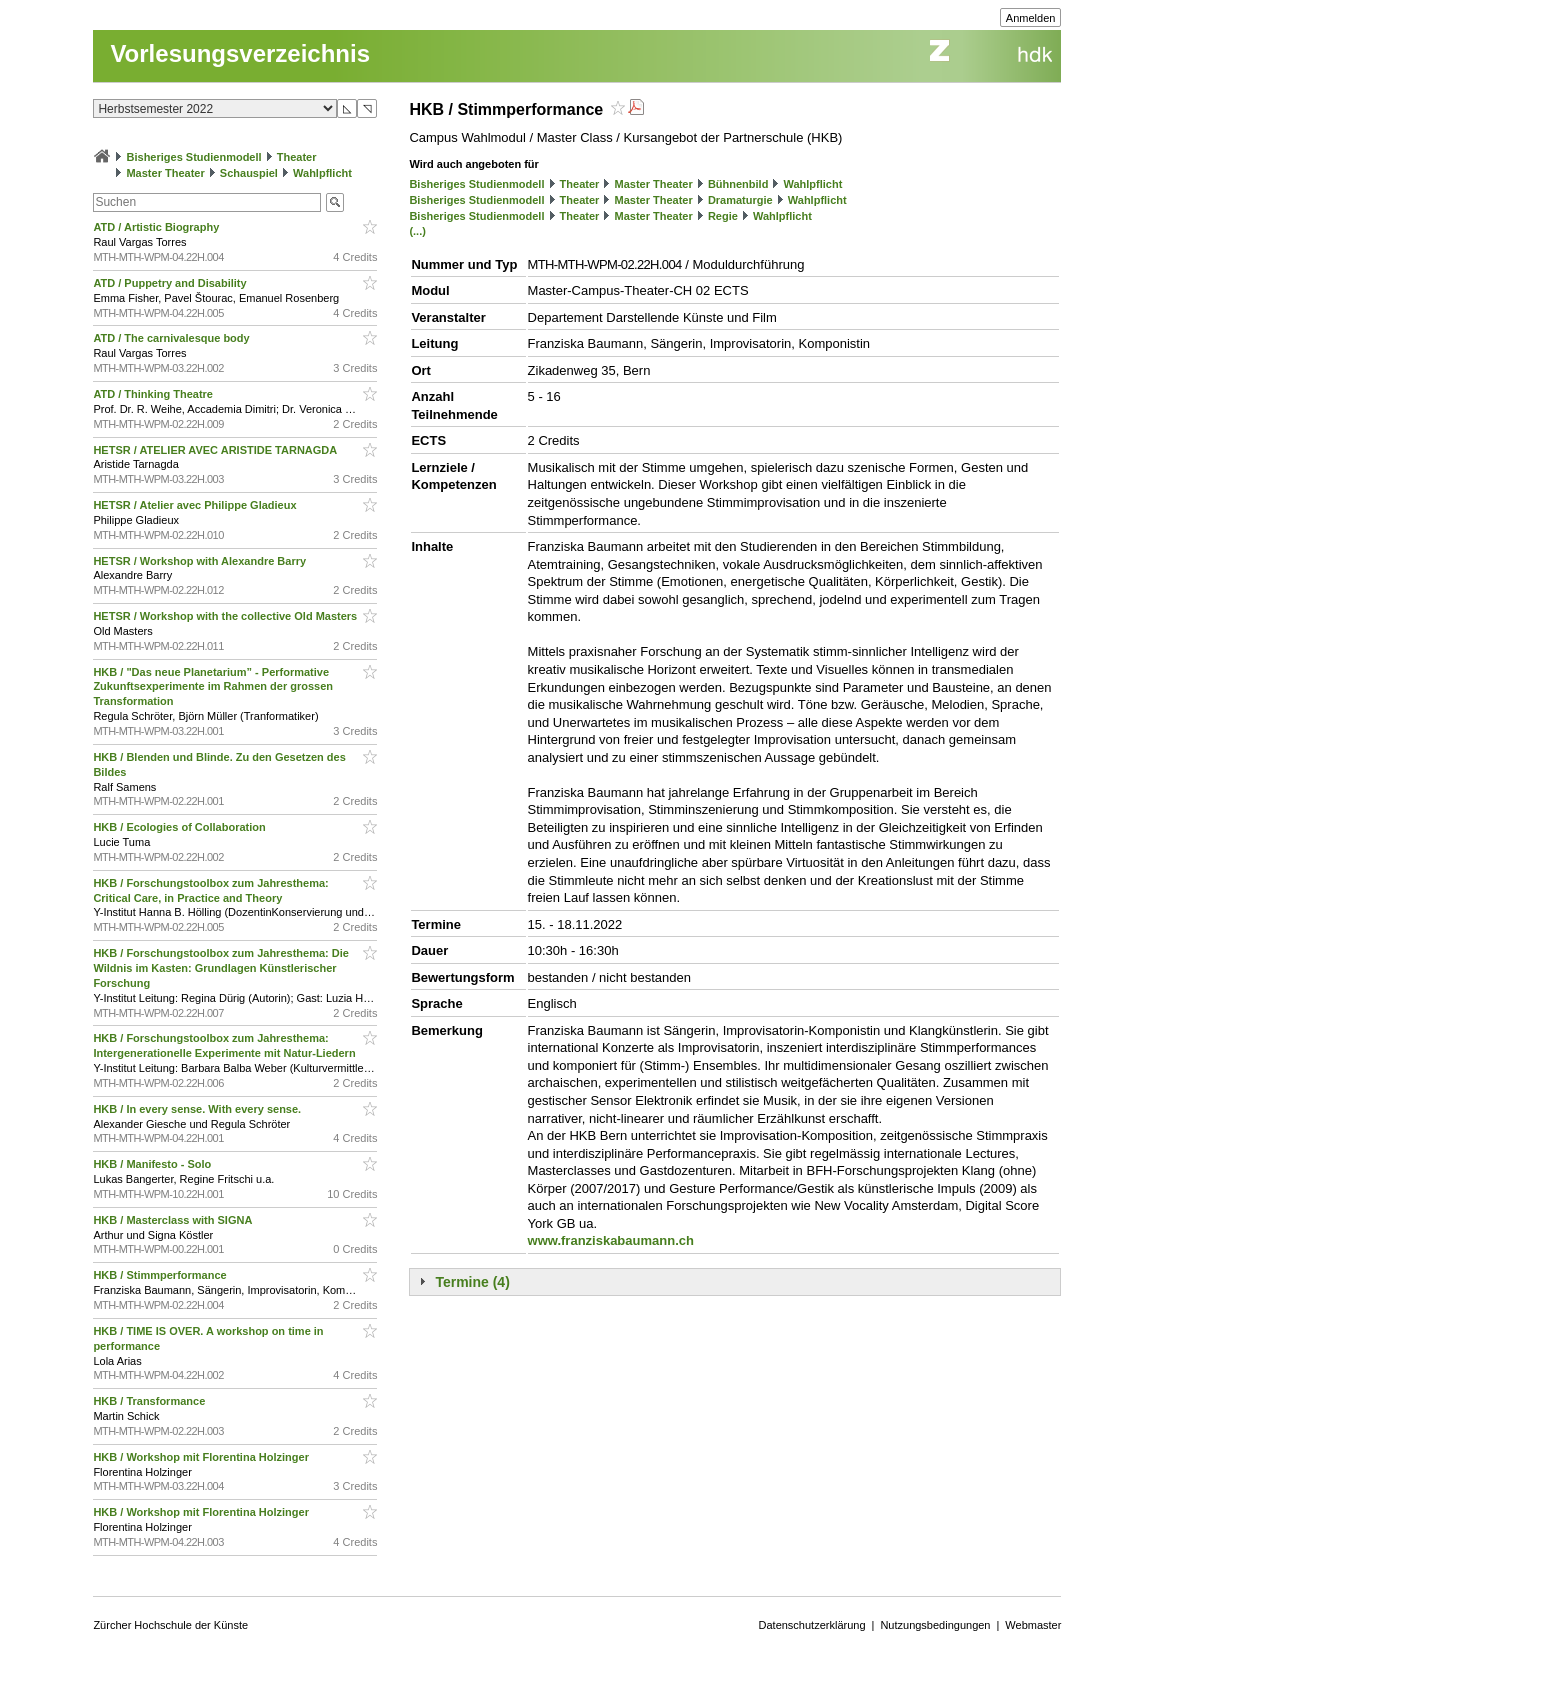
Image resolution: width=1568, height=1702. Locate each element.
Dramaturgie (740, 200)
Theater (297, 157)
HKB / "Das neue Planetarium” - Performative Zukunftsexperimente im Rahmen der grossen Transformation (213, 687)
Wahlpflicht (322, 173)
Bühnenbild (738, 184)
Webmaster (1033, 1625)
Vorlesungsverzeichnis (240, 53)
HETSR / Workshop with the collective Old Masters (226, 616)
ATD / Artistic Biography (157, 227)
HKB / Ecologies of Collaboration (180, 827)
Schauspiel (249, 173)
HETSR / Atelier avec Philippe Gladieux (196, 505)
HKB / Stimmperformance (161, 1275)
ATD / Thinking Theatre (154, 394)
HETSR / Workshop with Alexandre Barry (201, 561)
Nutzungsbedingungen (935, 1625)
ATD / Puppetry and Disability (171, 283)
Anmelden (1031, 18)
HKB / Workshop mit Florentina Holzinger (202, 1457)
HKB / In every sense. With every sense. (198, 1109)
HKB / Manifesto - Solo (153, 1164)
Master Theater (165, 173)
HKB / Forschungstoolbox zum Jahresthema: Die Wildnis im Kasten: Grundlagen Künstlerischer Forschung (220, 968)
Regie (723, 216)
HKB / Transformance (150, 1401)
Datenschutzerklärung (812, 1625)
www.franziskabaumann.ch (611, 1240)
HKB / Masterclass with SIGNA (174, 1220)
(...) (417, 231)
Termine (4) (472, 1282)
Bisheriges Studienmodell (194, 157)
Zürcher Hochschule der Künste (170, 1625)
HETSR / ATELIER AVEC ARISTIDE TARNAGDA (216, 450)
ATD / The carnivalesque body (172, 338)
